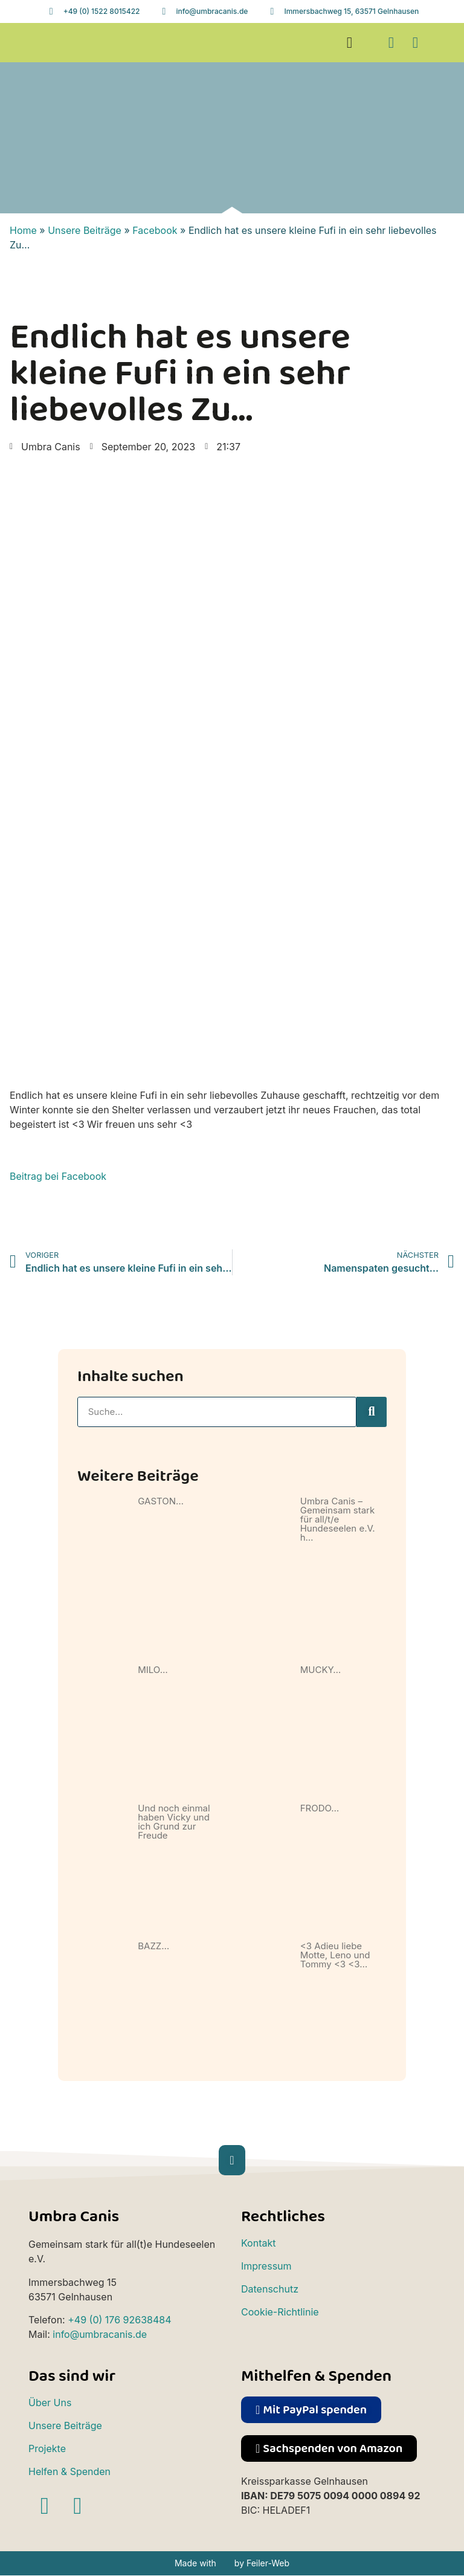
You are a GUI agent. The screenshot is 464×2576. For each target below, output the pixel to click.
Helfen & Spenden (69, 2471)
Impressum (266, 2266)
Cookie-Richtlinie (280, 2312)
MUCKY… (320, 1669)
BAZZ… (153, 1946)
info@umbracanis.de (100, 2334)
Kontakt (258, 2243)
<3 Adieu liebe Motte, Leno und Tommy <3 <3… (335, 1955)
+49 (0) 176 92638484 (119, 2320)
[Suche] (371, 1412)
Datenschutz (269, 2289)
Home (23, 230)
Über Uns (49, 2402)
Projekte (47, 2448)
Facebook (154, 230)
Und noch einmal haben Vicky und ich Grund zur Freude (174, 1821)
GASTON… (161, 1501)
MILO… (152, 1669)
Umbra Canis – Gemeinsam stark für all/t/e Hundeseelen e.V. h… (337, 1519)
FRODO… (320, 1808)
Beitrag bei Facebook (58, 1176)
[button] (349, 42)
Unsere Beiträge (84, 230)
